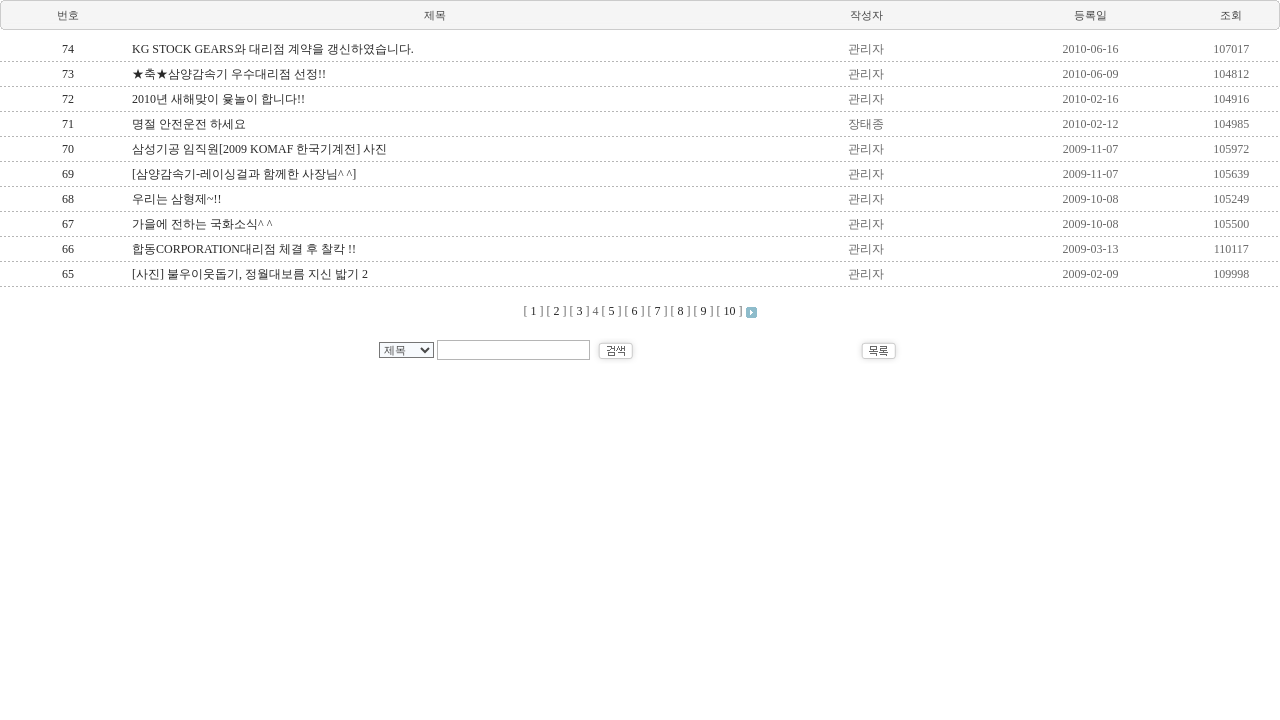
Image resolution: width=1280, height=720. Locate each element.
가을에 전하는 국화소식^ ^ (202, 224)
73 (68, 74)
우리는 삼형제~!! (176, 199)
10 (730, 311)
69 (68, 174)
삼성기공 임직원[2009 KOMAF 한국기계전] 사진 (259, 149)
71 (68, 124)
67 (68, 224)
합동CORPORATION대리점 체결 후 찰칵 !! (244, 249)
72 (68, 99)
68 (68, 199)
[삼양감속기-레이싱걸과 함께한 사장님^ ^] (244, 174)
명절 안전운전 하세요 (189, 124)
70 (68, 149)
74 (68, 49)
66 (68, 249)
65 (68, 274)
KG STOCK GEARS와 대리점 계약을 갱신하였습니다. (273, 49)
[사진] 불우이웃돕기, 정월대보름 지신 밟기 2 (250, 274)
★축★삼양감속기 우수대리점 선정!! (229, 74)
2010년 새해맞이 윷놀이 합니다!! (218, 99)
